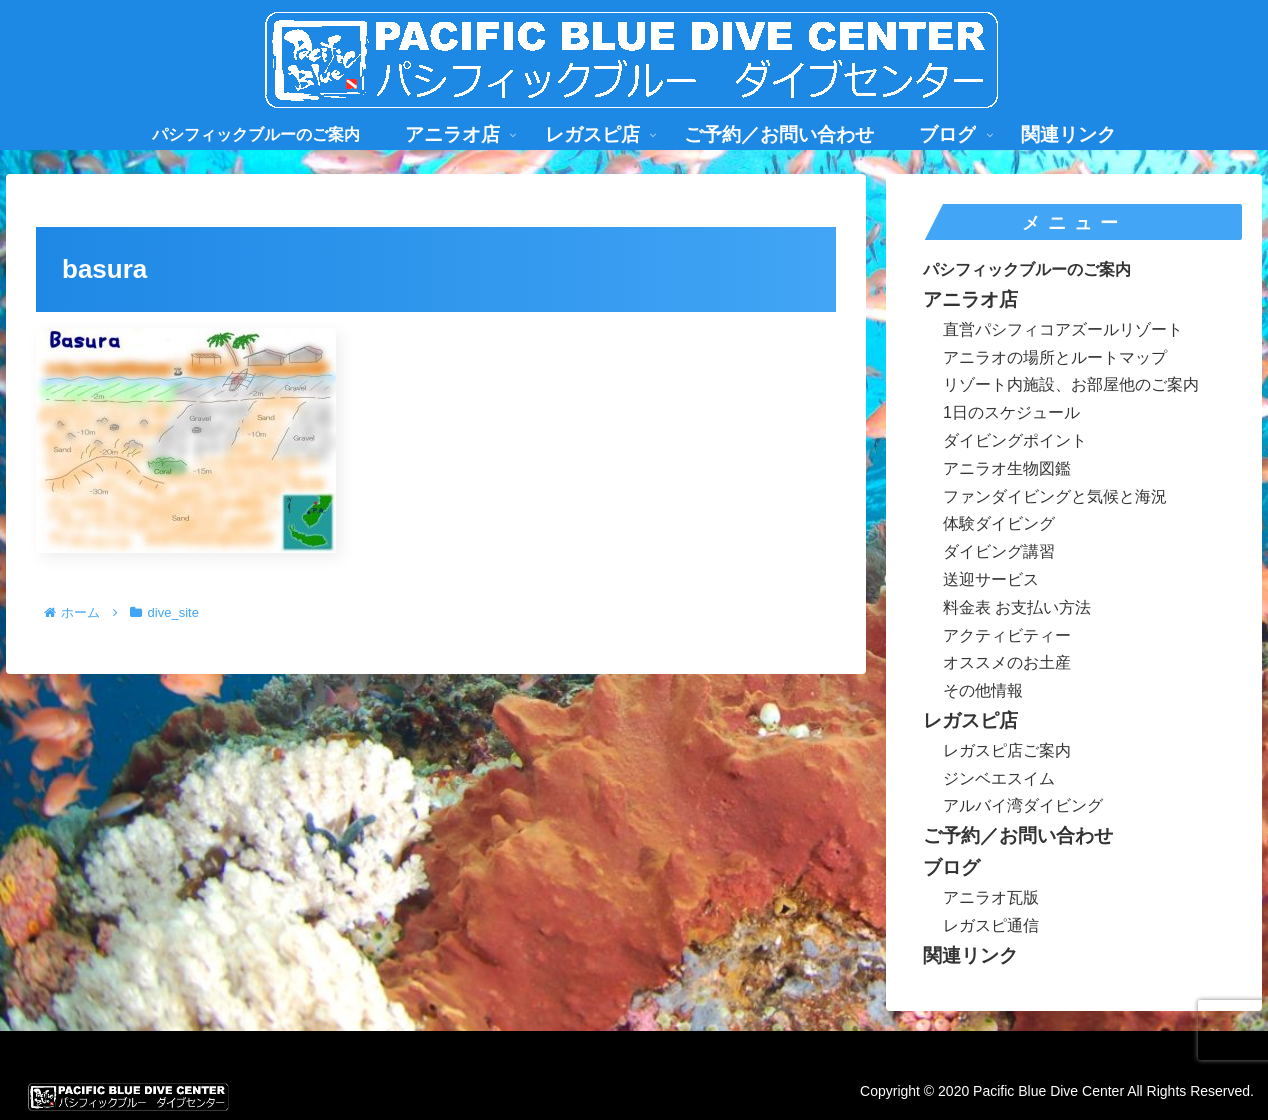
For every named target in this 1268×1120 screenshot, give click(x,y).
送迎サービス (991, 579)
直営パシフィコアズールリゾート (1063, 329)
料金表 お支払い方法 (1017, 607)
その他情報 (983, 690)
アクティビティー (1007, 635)
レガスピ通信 (991, 925)
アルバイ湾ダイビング (1023, 805)
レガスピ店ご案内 (1007, 750)
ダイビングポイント (1015, 440)
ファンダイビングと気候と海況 (1055, 496)
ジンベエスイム (999, 778)
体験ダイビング (999, 523)
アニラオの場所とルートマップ (1055, 357)
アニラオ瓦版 (991, 897)
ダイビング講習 (999, 551)
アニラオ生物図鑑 (1007, 468)
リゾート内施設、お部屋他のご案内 (1071, 384)
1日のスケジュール (1011, 412)
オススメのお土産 (1007, 662)
